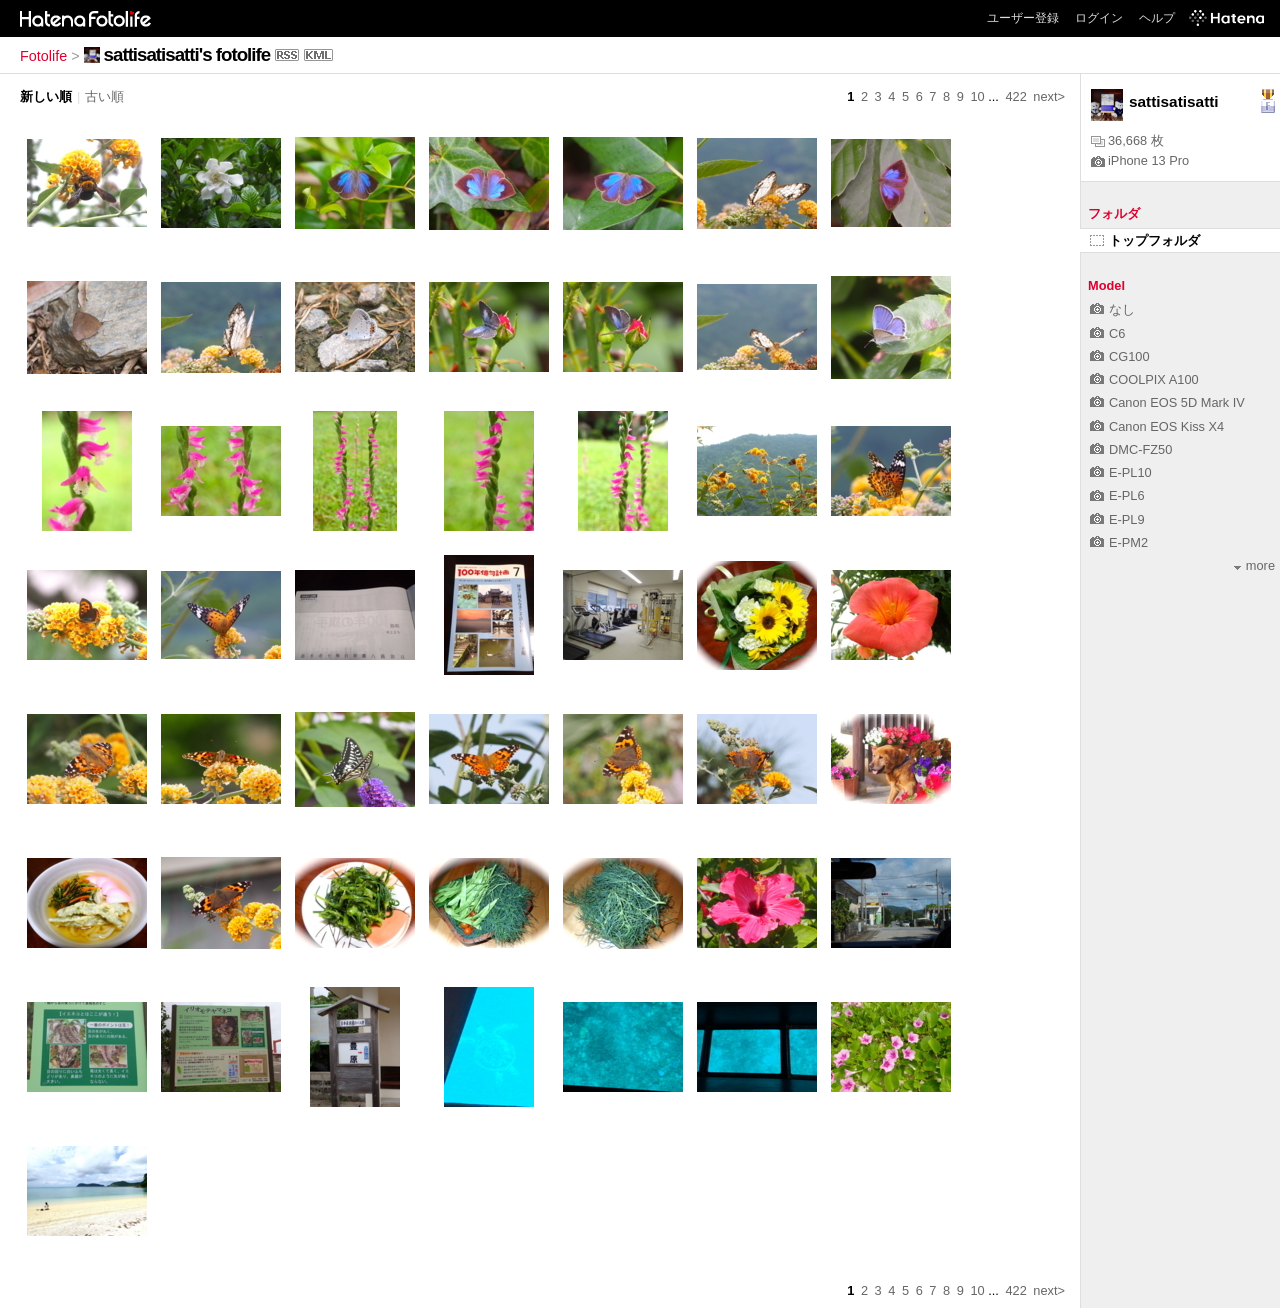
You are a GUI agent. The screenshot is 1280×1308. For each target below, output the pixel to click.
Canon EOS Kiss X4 (1157, 426)
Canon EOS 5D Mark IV (1167, 402)
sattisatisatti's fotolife (187, 54)
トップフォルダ (1145, 240)
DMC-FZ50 (1131, 449)
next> (1049, 96)
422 (1015, 96)
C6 (1107, 333)
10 (977, 96)
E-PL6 (1117, 495)
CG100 (1120, 356)
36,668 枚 (1127, 140)
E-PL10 (1121, 472)
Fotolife (43, 56)
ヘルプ (1157, 18)
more (1254, 565)
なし (1112, 309)
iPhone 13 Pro (1140, 160)
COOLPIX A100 (1144, 379)
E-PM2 (1119, 542)
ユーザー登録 (1023, 18)
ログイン (1099, 18)
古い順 (104, 96)
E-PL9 (1117, 519)
